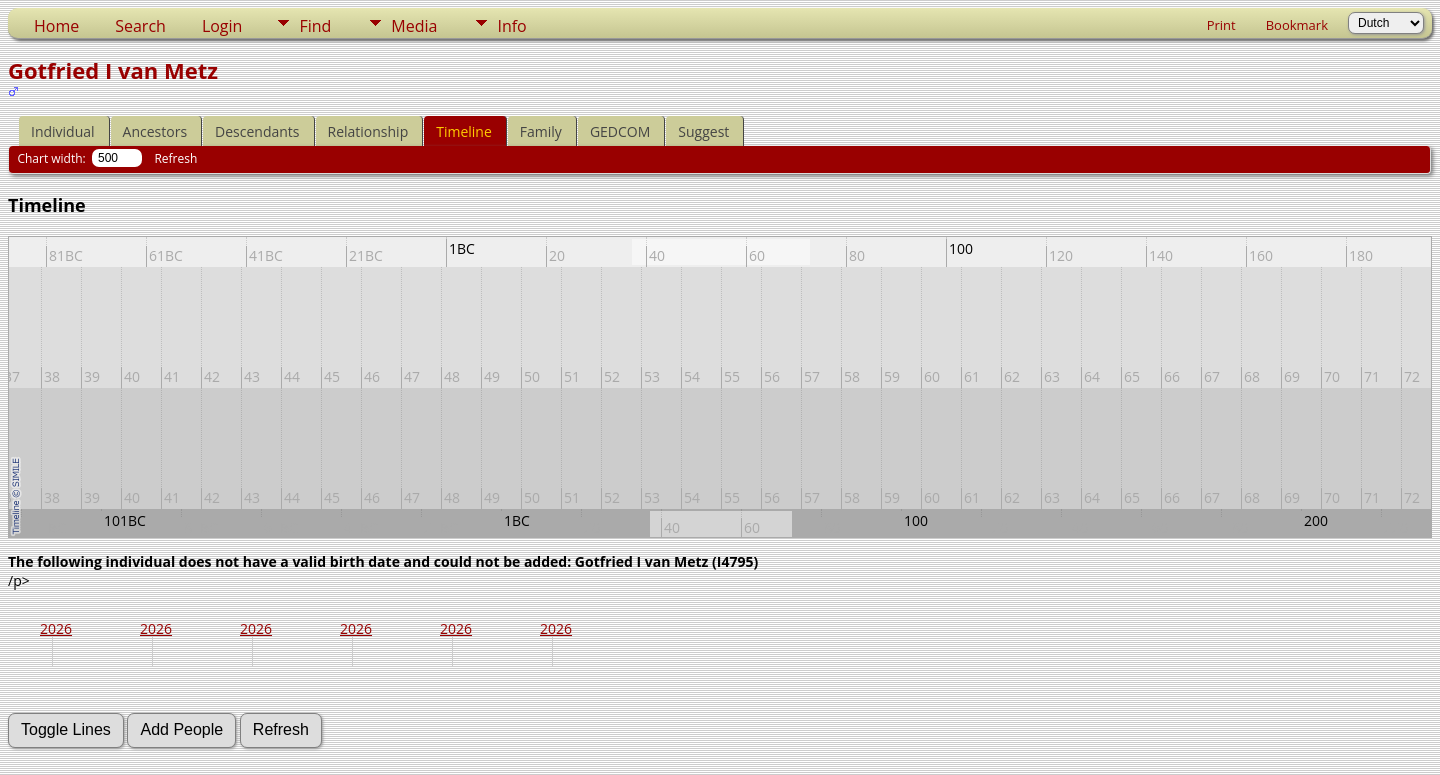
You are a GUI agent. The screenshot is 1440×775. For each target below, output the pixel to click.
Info (511, 26)
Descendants (257, 131)
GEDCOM (620, 131)
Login (222, 26)
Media (414, 26)
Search (140, 26)
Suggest (703, 131)
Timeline (464, 131)
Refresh (175, 158)
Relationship (368, 131)
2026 (56, 628)
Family (541, 131)
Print (1221, 25)
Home (56, 26)
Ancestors (155, 131)
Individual (63, 131)
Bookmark (1297, 25)
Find (315, 26)
